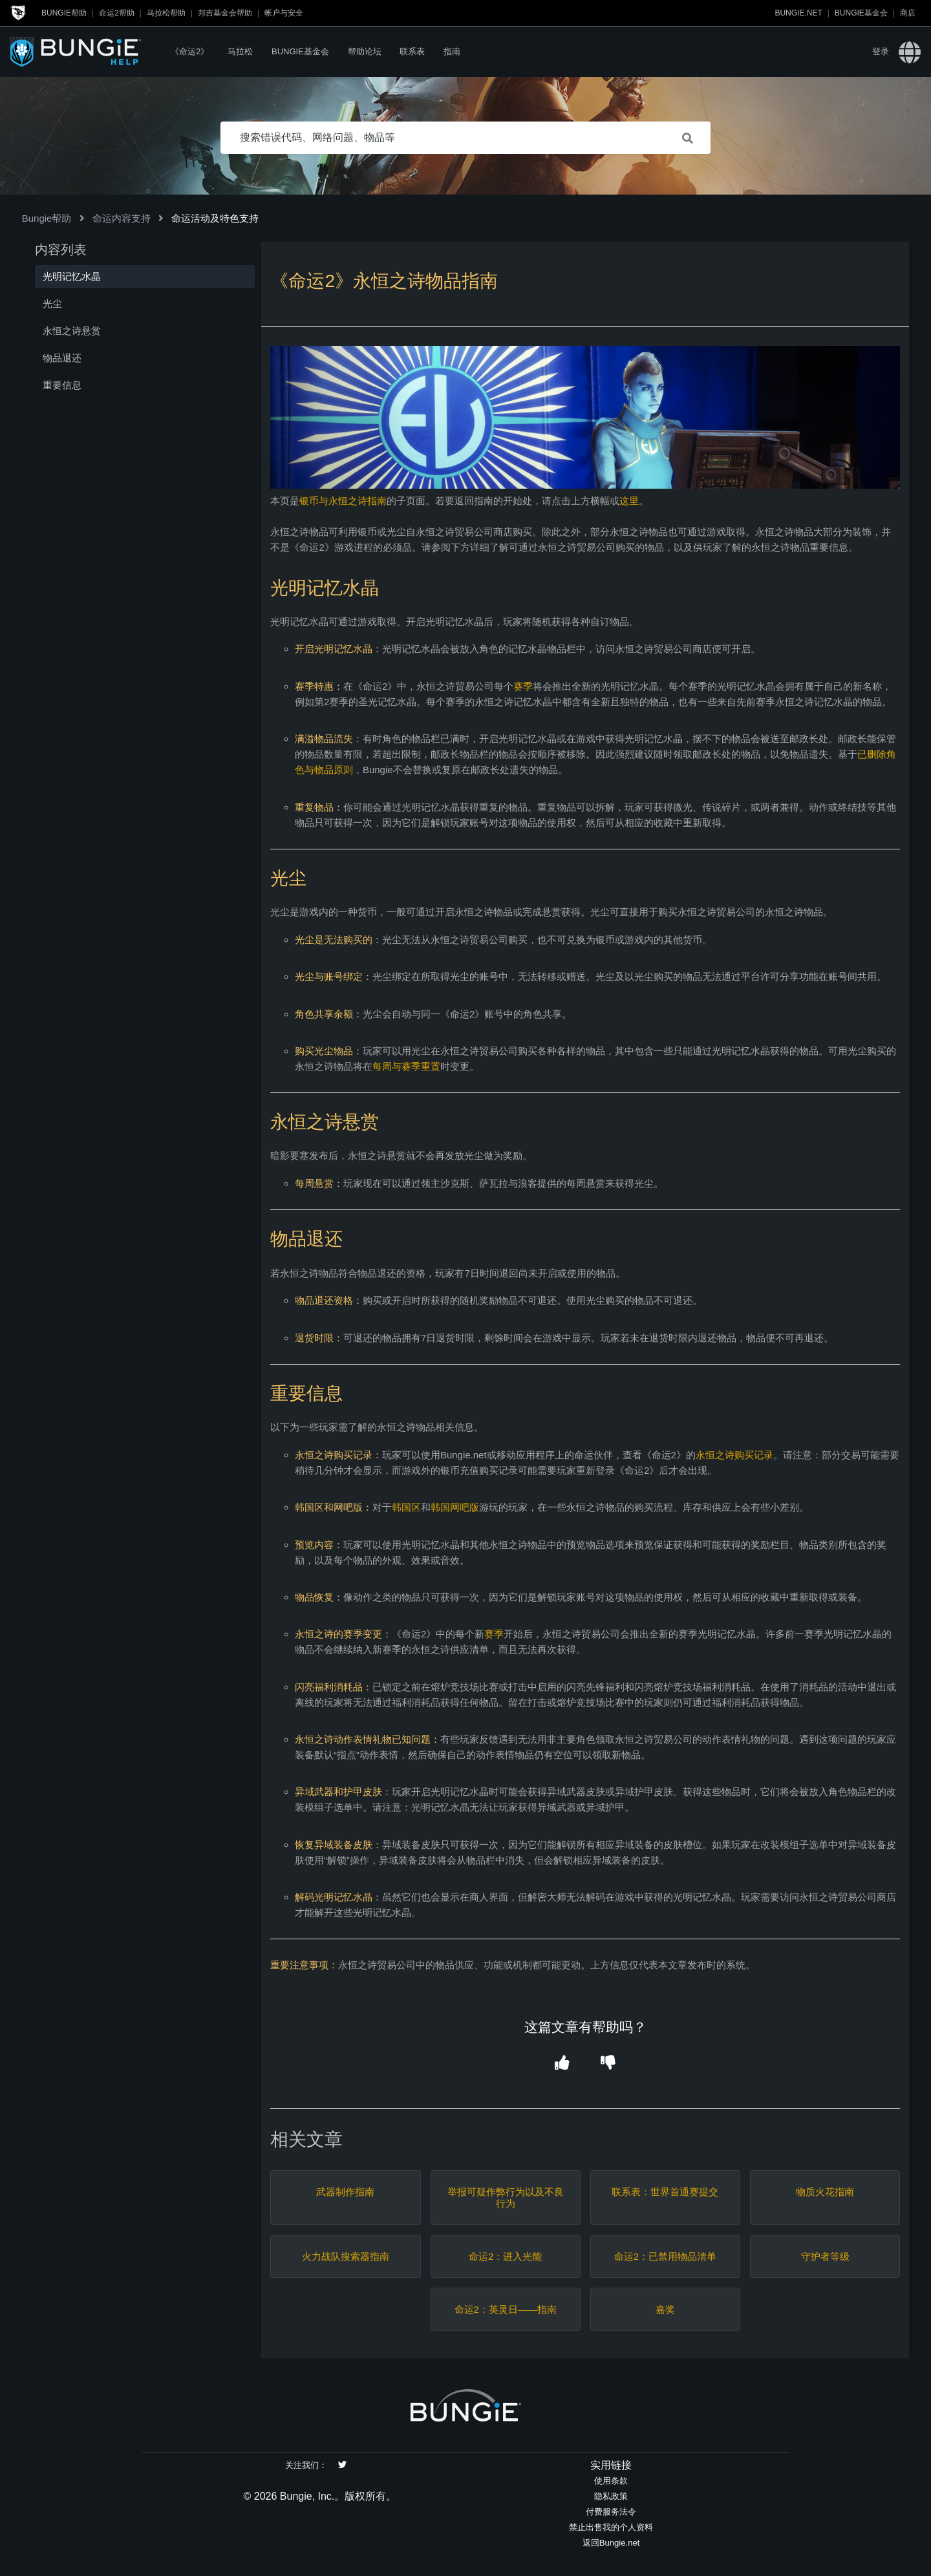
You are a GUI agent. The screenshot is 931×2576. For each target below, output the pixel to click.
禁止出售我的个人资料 (611, 2527)
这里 (629, 500)
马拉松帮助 (166, 12)
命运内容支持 (121, 218)
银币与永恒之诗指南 (343, 500)
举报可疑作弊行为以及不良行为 (505, 2197)
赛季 (523, 686)
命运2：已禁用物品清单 (665, 2256)
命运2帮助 (116, 12)
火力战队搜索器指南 (345, 2256)
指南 (452, 51)
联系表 (412, 51)
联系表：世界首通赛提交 (665, 2191)
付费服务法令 (611, 2512)
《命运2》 (190, 51)
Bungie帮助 (64, 12)
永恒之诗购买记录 (734, 1454)
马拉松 (240, 51)
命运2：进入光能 (505, 2256)
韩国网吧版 (455, 1507)
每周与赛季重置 (406, 1066)
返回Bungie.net (611, 2543)
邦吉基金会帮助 (225, 12)
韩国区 (406, 1507)
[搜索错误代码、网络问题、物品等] (465, 138)
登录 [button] (880, 51)
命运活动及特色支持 (215, 218)
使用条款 (611, 2481)
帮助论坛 (364, 51)
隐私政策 (611, 2496)
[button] (562, 2063)
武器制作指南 (345, 2191)
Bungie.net (798, 12)
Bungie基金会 (861, 12)
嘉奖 (665, 2309)
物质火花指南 (825, 2191)
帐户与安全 (283, 12)
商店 (907, 12)
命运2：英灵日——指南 (506, 2309)
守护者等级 (825, 2256)
